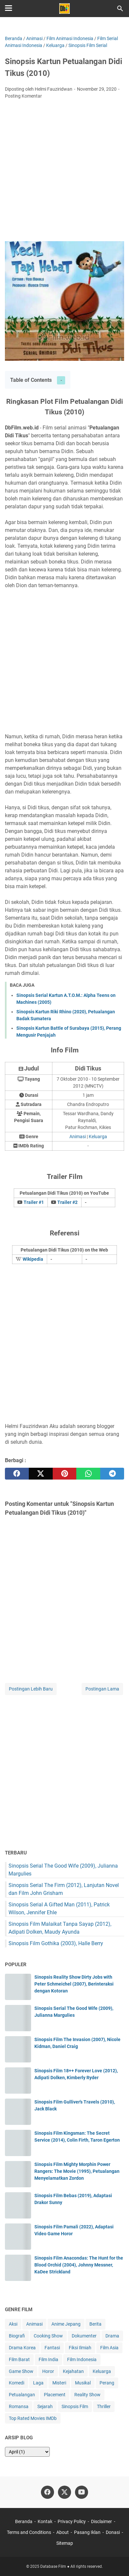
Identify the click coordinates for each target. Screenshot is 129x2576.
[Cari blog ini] (120, 8)
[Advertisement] (64, 172)
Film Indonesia (82, 2359)
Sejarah (45, 2406)
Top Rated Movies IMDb (33, 2418)
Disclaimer (101, 2521)
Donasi (113, 2532)
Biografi (17, 2335)
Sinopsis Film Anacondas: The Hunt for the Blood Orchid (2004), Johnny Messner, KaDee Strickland (78, 2264)
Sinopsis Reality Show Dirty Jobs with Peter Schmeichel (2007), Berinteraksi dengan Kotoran (74, 1983)
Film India (48, 2359)
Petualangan (22, 2394)
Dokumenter (84, 2335)
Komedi (16, 2382)
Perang (107, 2382)
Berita (95, 2324)
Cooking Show (48, 2335)
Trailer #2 (67, 1202)
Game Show (21, 2371)
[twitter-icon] (64, 2492)
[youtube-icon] (81, 2492)
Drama (112, 2335)
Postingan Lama (102, 1688)
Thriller (104, 2406)
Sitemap (64, 2543)
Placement (54, 2394)
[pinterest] (65, 1474)
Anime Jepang (66, 2324)
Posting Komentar (23, 96)
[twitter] (41, 1474)
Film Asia (109, 2347)
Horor (48, 2371)
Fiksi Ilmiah (80, 2347)
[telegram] (112, 1474)
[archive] (27, 2452)
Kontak (45, 2521)
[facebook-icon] (47, 2492)
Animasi (77, 1136)
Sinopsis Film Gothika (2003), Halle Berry (56, 1943)
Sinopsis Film (75, 2406)
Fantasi (52, 2347)
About (62, 2532)
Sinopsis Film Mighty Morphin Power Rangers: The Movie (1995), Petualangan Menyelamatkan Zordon (77, 2171)
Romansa (18, 2406)
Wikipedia (33, 1259)
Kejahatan (73, 2371)
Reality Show (87, 2394)
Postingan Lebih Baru (31, 1688)
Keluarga (98, 1136)
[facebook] (17, 1474)
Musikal (83, 2382)
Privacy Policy (72, 2521)
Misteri (59, 2382)
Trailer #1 (34, 1202)
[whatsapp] (88, 1474)
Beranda (23, 2521)
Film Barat (19, 2359)
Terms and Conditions (29, 2532)
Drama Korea (22, 2347)
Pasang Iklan (87, 2532)
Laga (38, 2382)
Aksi (13, 2324)
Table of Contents (31, 380)
